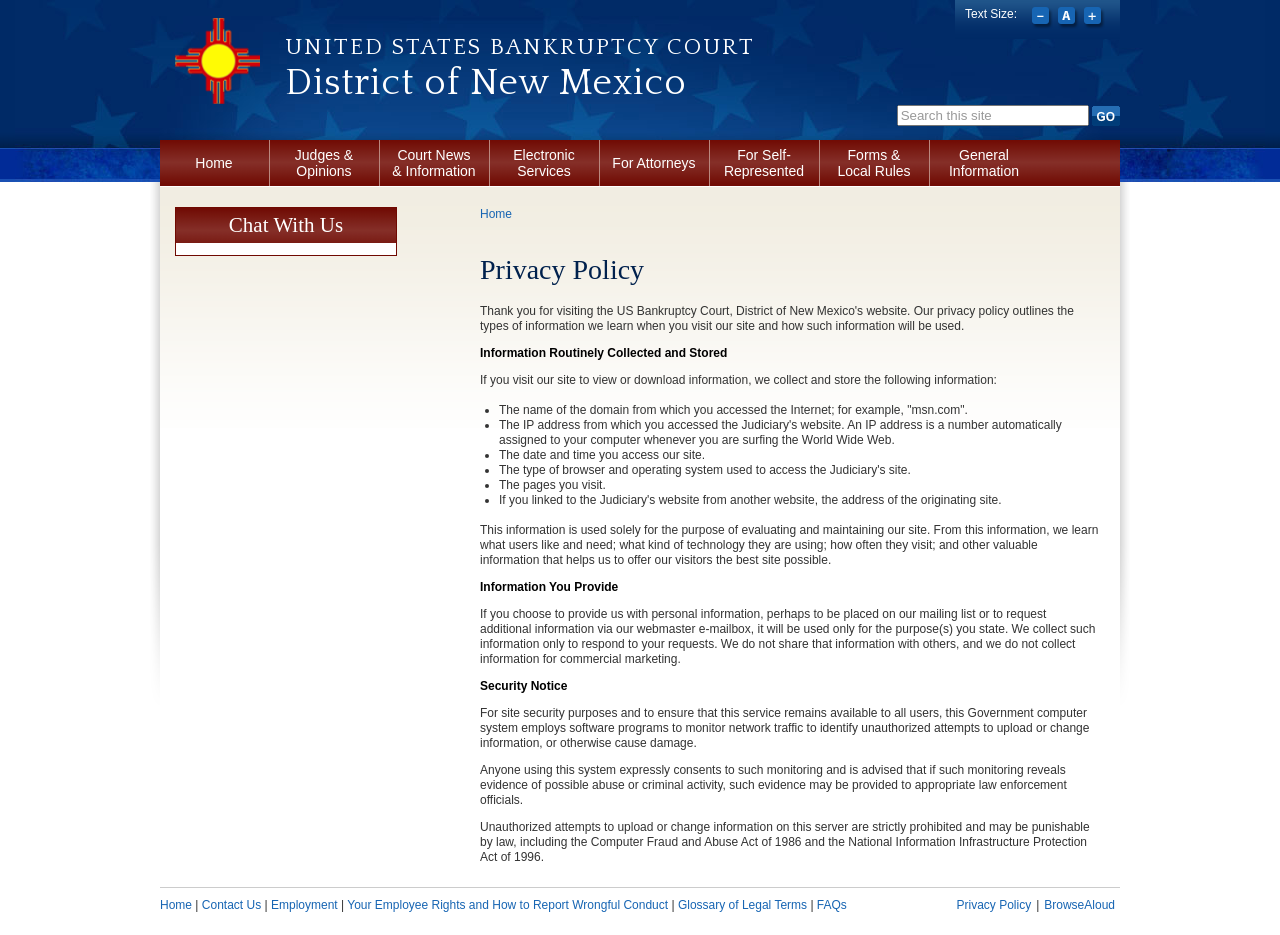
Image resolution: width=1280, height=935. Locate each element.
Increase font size (1094, 18)
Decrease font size (1042, 18)
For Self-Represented (764, 163)
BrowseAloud (1079, 905)
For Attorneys (653, 163)
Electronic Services (543, 163)
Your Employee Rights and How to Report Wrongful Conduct (507, 905)
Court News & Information (433, 163)
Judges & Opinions (324, 163)
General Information (984, 163)
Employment (304, 905)
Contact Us (231, 905)
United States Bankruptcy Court (520, 47)
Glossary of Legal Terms (742, 905)
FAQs (832, 905)
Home (213, 163)
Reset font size (1068, 18)
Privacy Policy (993, 905)
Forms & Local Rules (873, 163)
